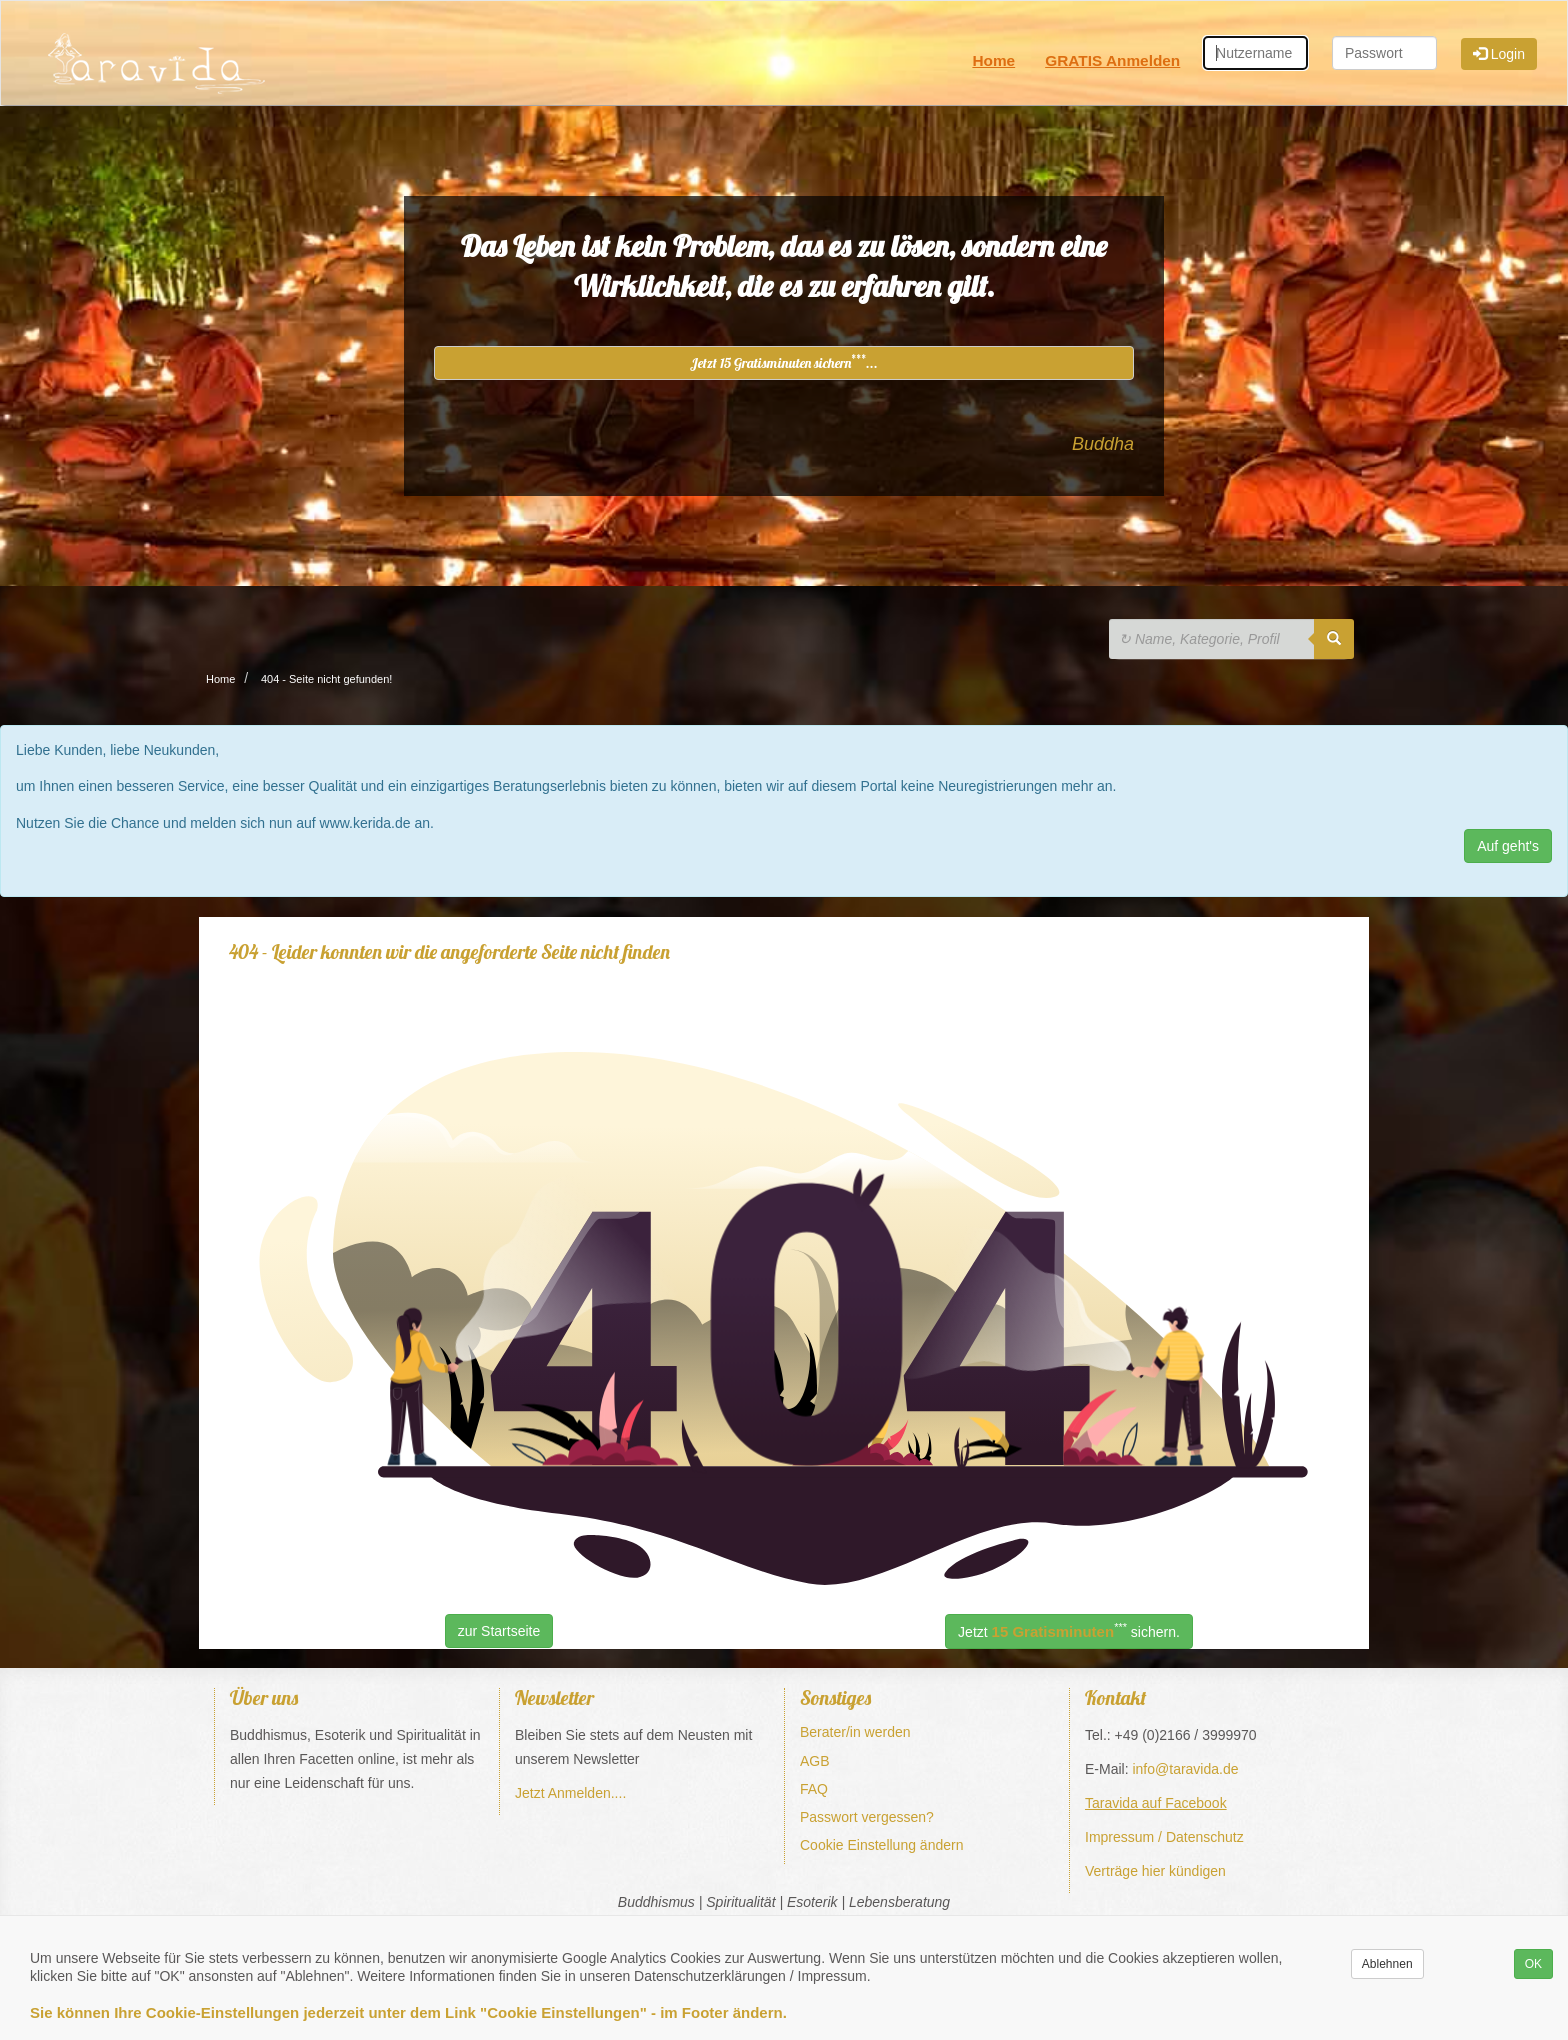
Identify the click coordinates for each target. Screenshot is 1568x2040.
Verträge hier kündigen (1155, 1871)
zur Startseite (499, 1631)
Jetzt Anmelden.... (570, 1793)
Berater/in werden (855, 1732)
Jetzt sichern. (1069, 1630)
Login (1499, 54)
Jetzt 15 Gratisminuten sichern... (784, 362)
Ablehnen (1387, 1964)
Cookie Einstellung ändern (881, 1845)
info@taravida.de (1185, 1769)
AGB (815, 1761)
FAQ (814, 1789)
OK (1533, 1964)
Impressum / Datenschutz (1164, 1837)
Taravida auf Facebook (1156, 1803)
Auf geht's (1508, 846)
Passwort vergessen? (867, 1817)
